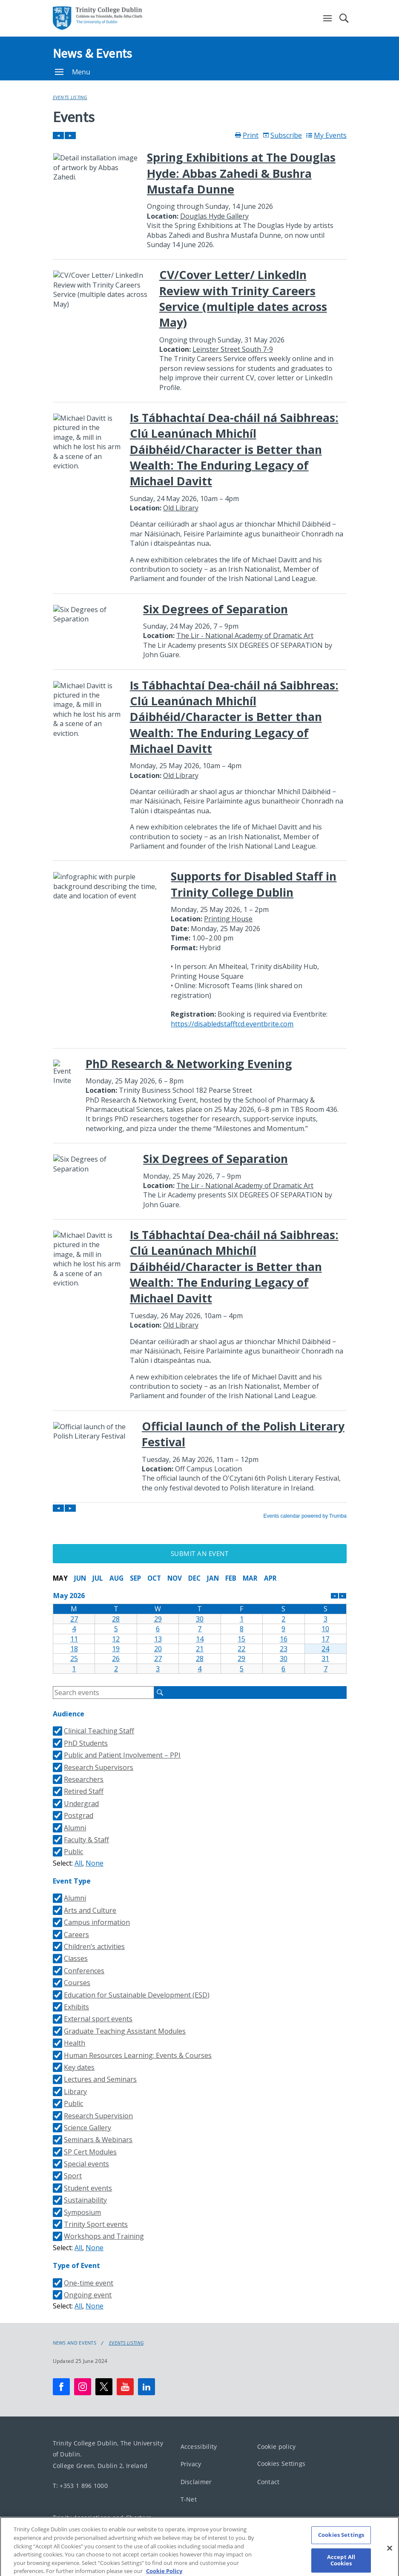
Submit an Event (200, 1553)
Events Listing (70, 97)
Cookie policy (276, 2446)
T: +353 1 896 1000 (80, 2485)
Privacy (191, 2464)
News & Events (92, 53)
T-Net (189, 2499)
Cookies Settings (281, 2463)
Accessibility (199, 2446)
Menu (73, 72)
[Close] (389, 2553)
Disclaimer (196, 2481)
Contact (268, 2481)
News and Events (75, 2343)
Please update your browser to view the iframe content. (200, 825)
